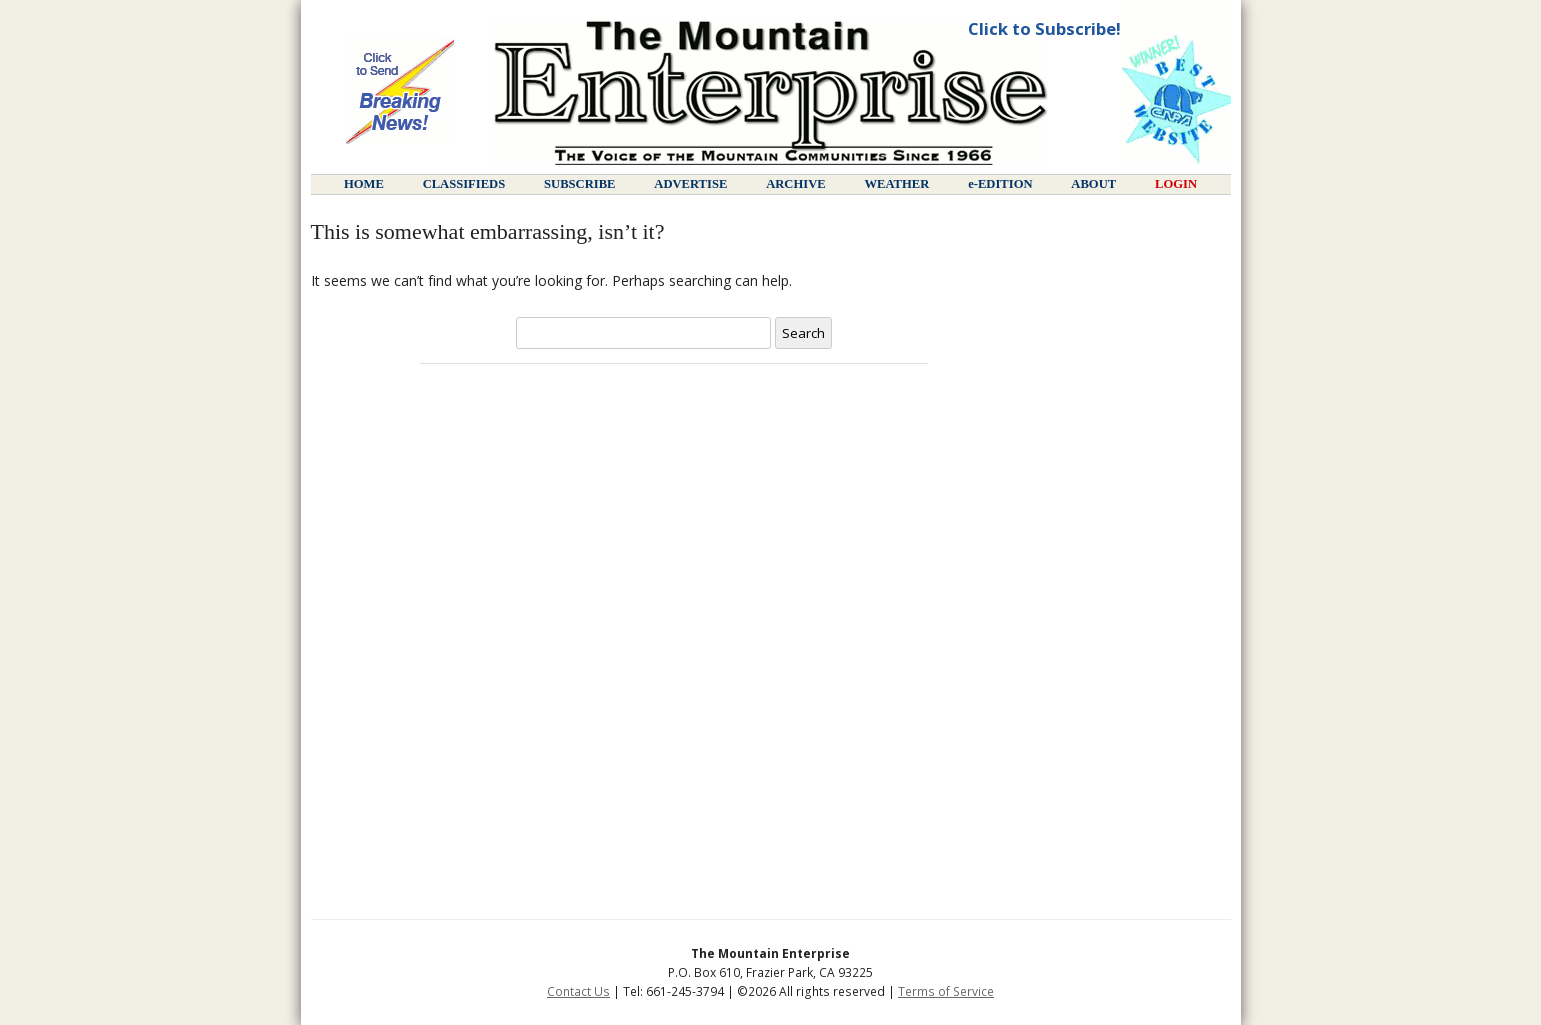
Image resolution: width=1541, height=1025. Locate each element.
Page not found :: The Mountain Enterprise (770, 92)
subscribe (579, 184)
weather (896, 184)
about (1093, 184)
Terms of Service (946, 991)
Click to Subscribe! (1044, 28)
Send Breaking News (400, 92)
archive (795, 184)
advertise (690, 184)
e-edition (1000, 184)
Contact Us (578, 991)
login (1176, 184)
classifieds (464, 184)
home (364, 184)
